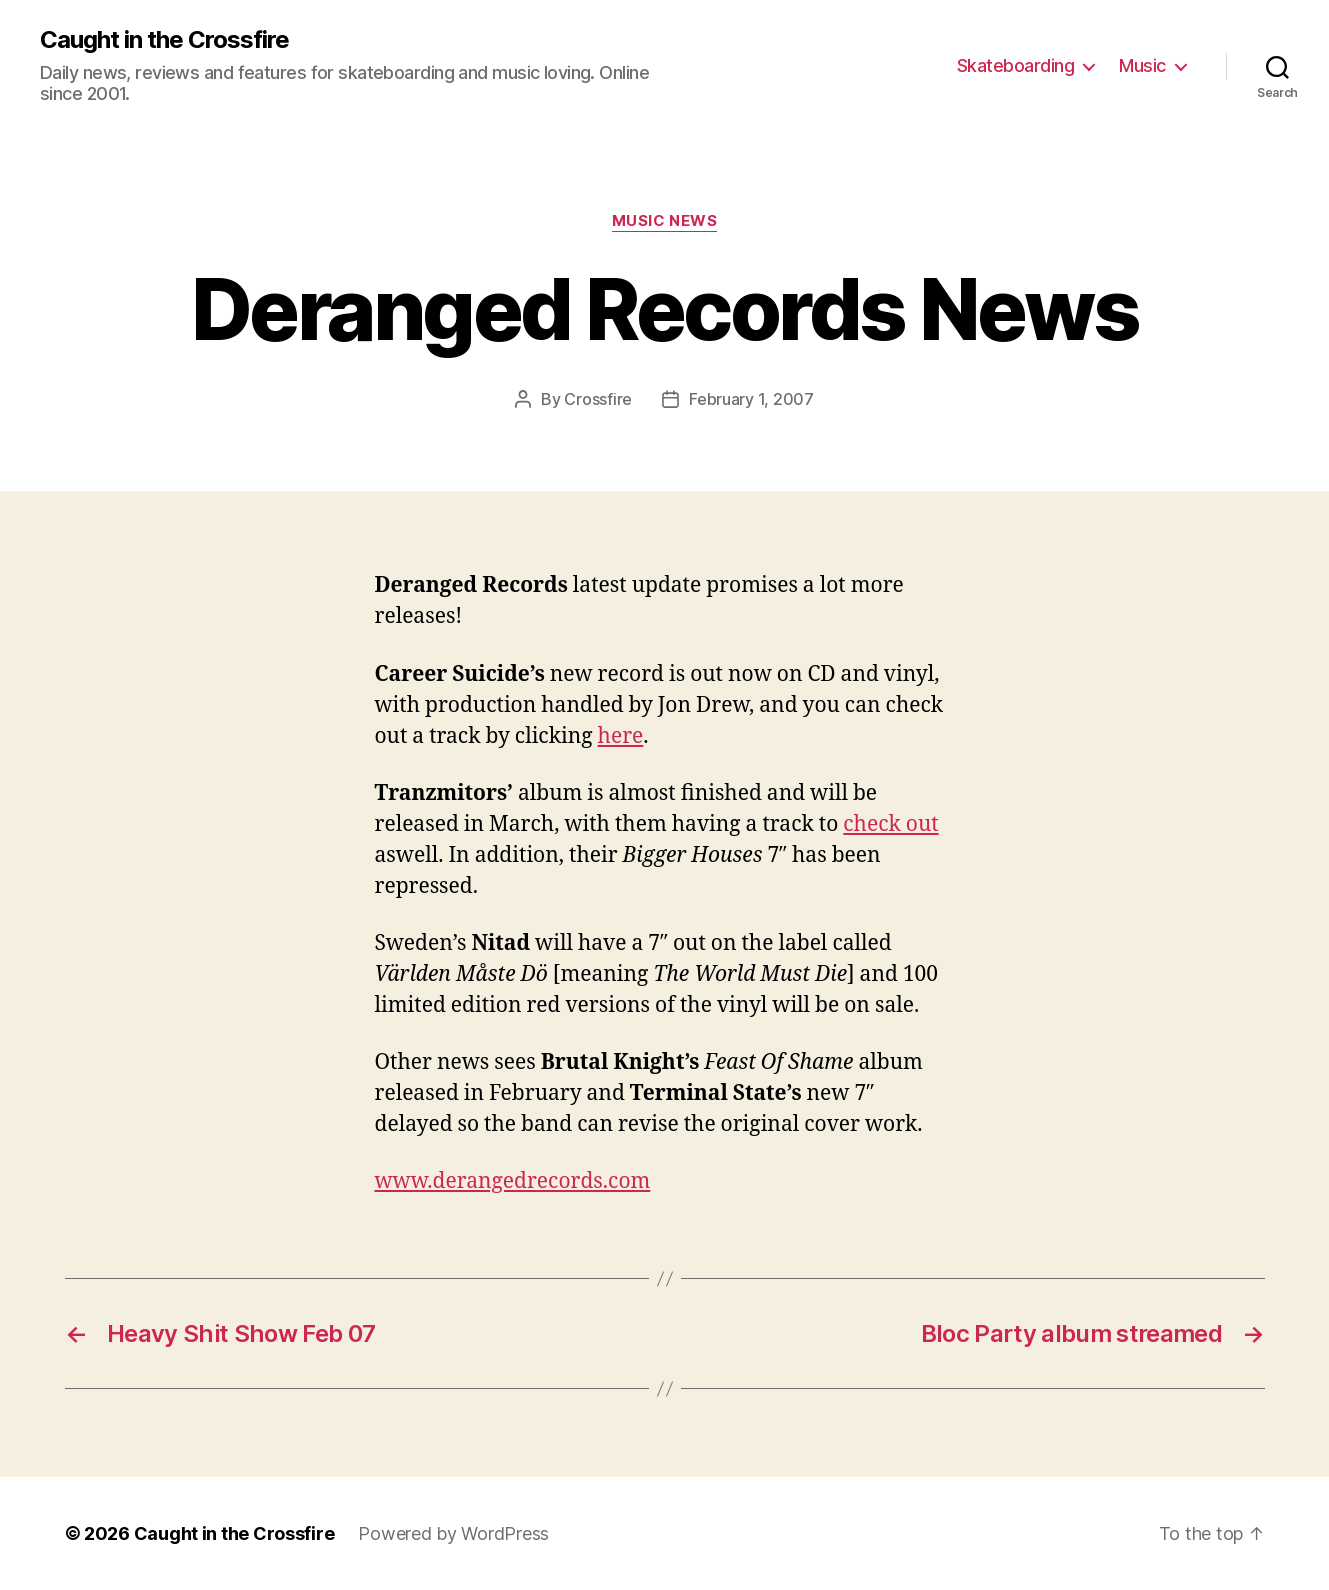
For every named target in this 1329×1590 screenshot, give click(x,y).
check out (890, 824)
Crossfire (598, 399)
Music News (665, 221)
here (621, 736)
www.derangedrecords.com (513, 1181)
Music (1142, 65)
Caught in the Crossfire (164, 40)
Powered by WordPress (453, 1533)
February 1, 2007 (751, 399)
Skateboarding (1016, 65)
